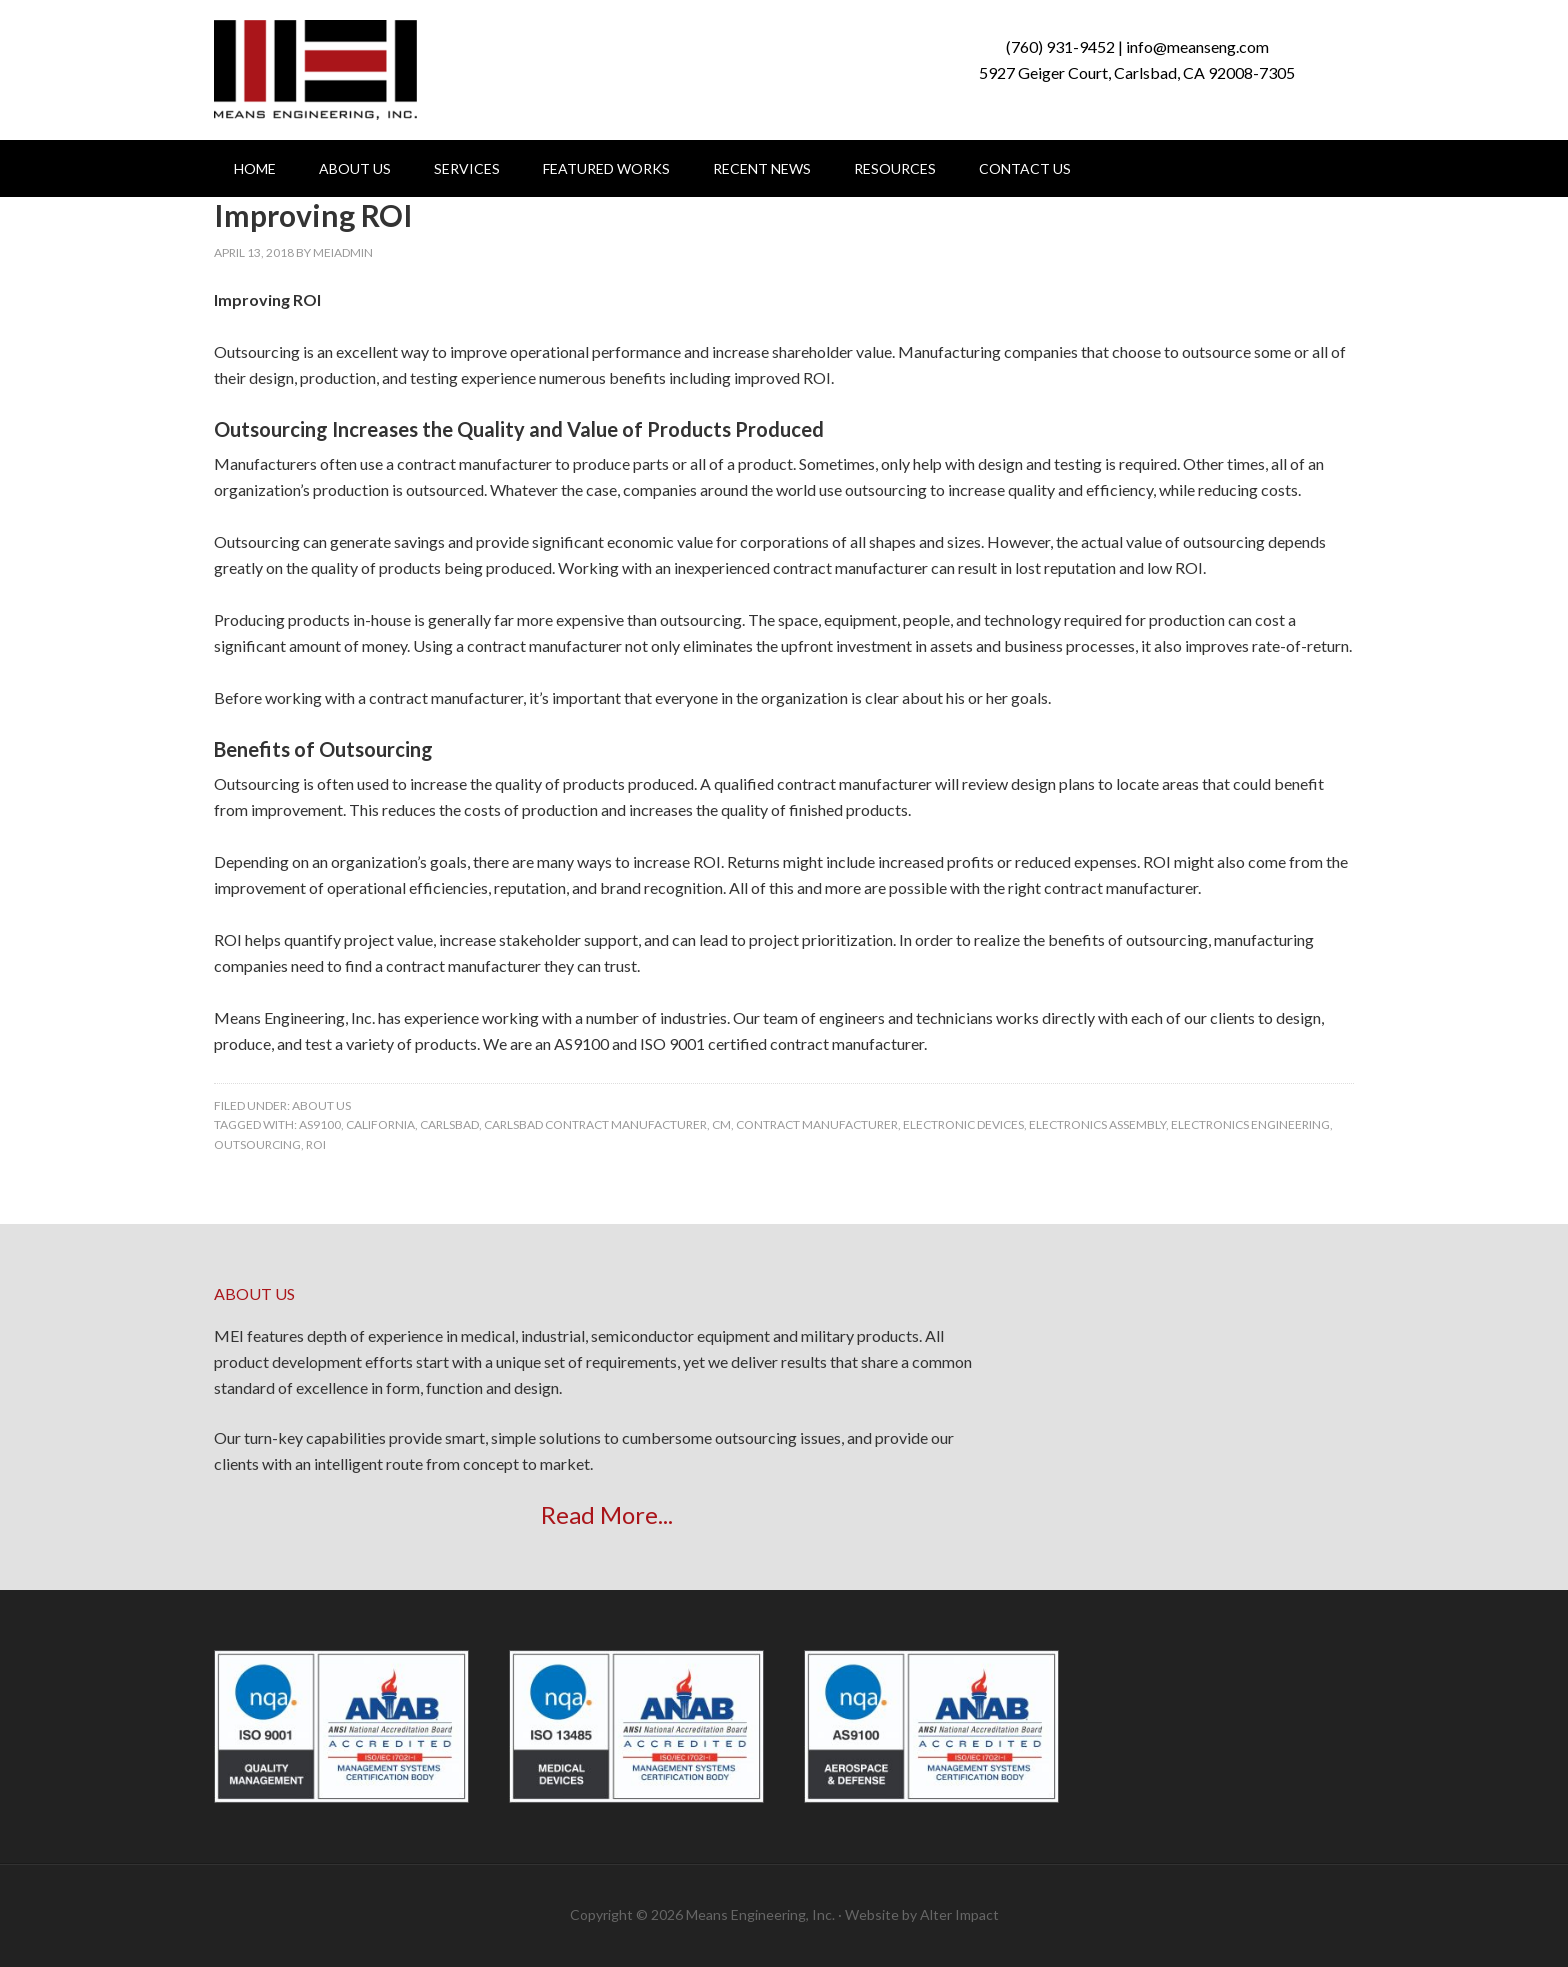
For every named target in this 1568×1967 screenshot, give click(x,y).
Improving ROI (313, 215)
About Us (321, 1105)
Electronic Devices (963, 1124)
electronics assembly (1097, 1124)
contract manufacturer (817, 1124)
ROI (316, 1144)
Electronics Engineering (1250, 1124)
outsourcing (257, 1144)
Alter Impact (959, 1914)
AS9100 (320, 1124)
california (380, 1124)
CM (721, 1124)
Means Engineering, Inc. (315, 70)
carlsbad (449, 1124)
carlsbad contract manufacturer (595, 1124)
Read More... (607, 1514)
